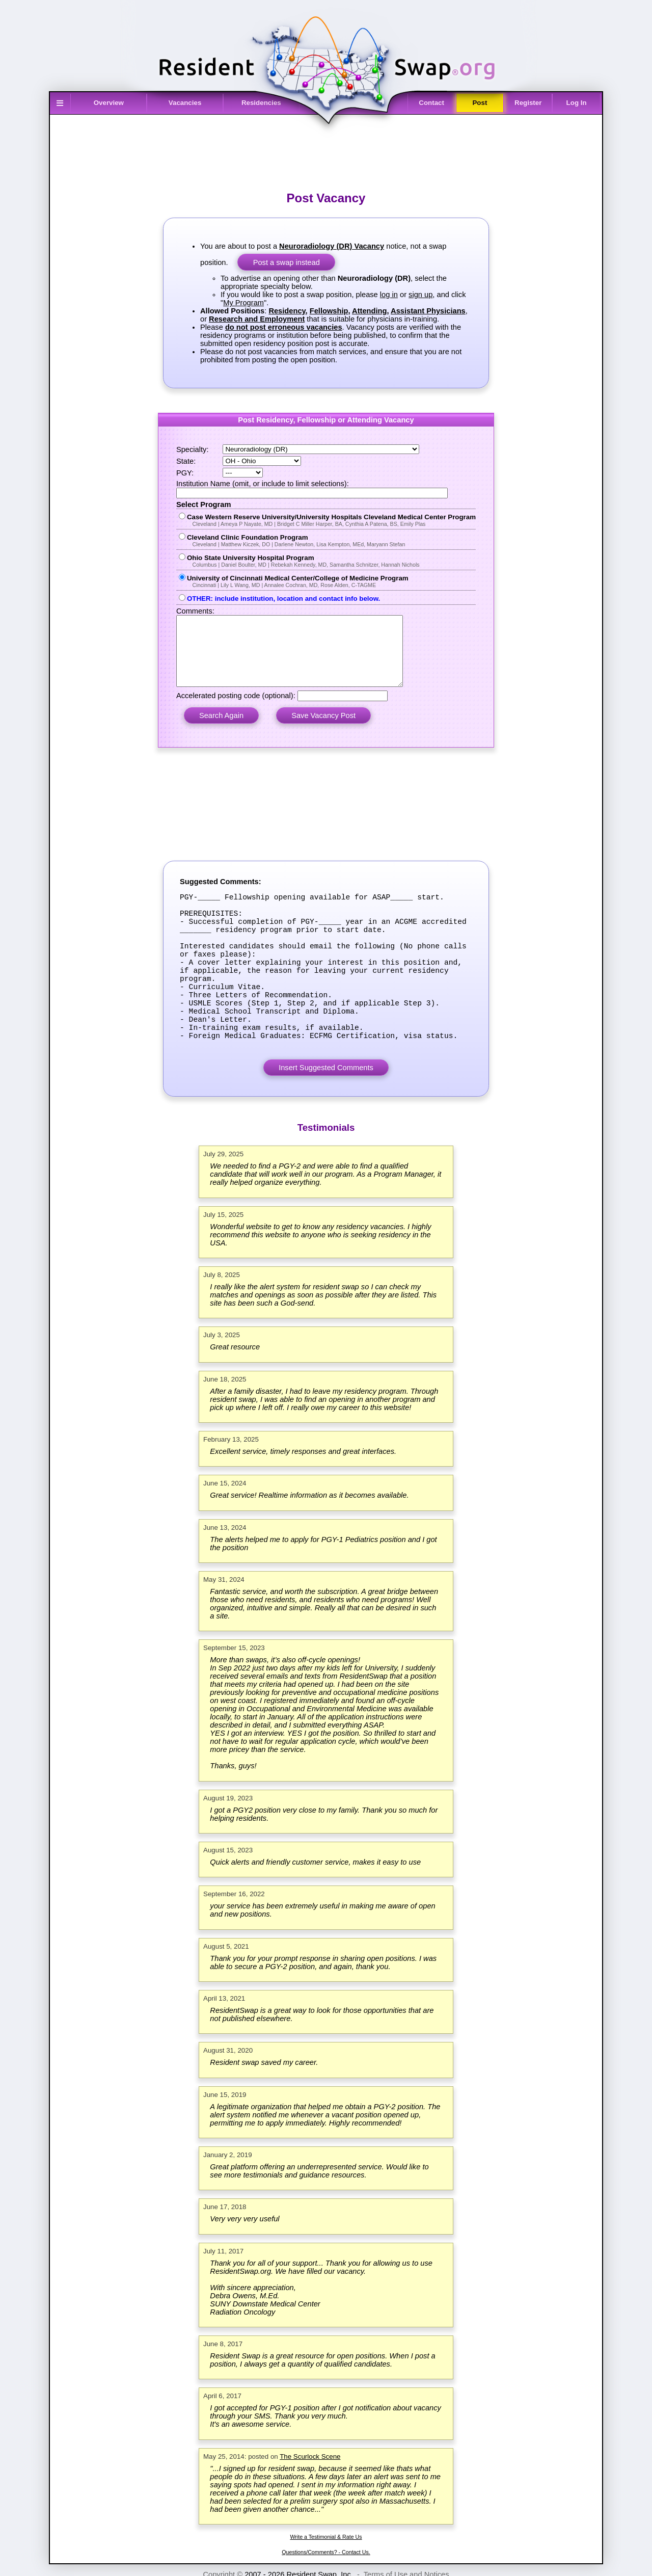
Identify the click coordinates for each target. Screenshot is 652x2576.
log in (389, 294)
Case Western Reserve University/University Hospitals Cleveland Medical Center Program (331, 520)
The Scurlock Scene (310, 2507)
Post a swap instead (286, 262)
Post (479, 103)
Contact (431, 103)
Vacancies (185, 103)
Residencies (261, 103)
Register (527, 103)
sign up (420, 294)
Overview (109, 103)
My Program (243, 303)
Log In (576, 103)
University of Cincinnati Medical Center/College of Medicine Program (331, 581)
